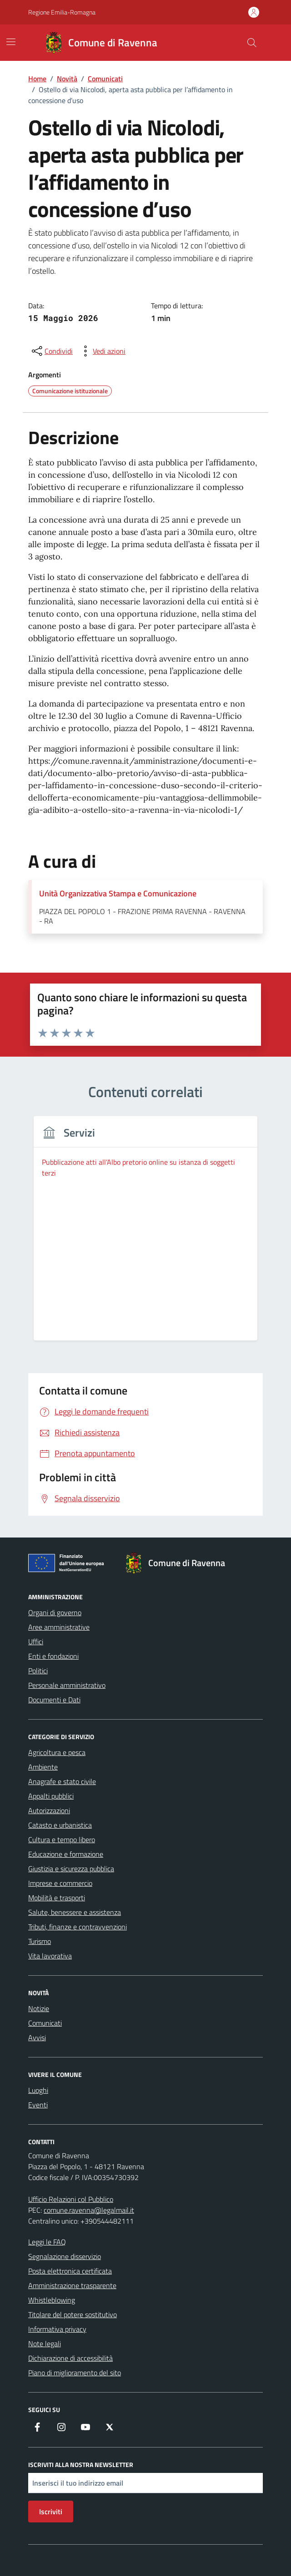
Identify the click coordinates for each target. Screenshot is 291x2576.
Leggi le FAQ (47, 2241)
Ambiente (43, 1766)
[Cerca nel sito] (252, 43)
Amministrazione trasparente (72, 2285)
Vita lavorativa (50, 1955)
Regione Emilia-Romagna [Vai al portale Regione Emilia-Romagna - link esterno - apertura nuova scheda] (61, 12)
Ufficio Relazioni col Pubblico (70, 2199)
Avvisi (37, 2037)
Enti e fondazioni (53, 1656)
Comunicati (45, 2022)
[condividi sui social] (51, 351)
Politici (38, 1670)
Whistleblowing (51, 2299)
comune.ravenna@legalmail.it (89, 2210)
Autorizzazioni (49, 1810)
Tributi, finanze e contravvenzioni (77, 1926)
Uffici (35, 1641)
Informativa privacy (57, 2329)
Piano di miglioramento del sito (74, 2372)
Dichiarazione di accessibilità (70, 2358)
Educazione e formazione (65, 1854)
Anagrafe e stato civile (62, 1781)
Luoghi (38, 2090)
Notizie (38, 2008)
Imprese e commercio (60, 1883)
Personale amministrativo (66, 1685)
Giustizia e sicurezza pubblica (71, 1868)
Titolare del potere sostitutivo (72, 2314)
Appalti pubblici (51, 1795)
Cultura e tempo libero (61, 1839)
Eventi (38, 2104)
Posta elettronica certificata (70, 2270)
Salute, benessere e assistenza (74, 1912)
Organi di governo (54, 1612)
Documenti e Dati (54, 1699)
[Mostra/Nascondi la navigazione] (10, 41)
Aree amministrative (59, 1627)
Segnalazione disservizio (64, 2256)
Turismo (39, 1941)
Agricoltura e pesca (56, 1752)
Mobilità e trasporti (56, 1897)
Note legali (44, 2343)
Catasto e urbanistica (60, 1825)
